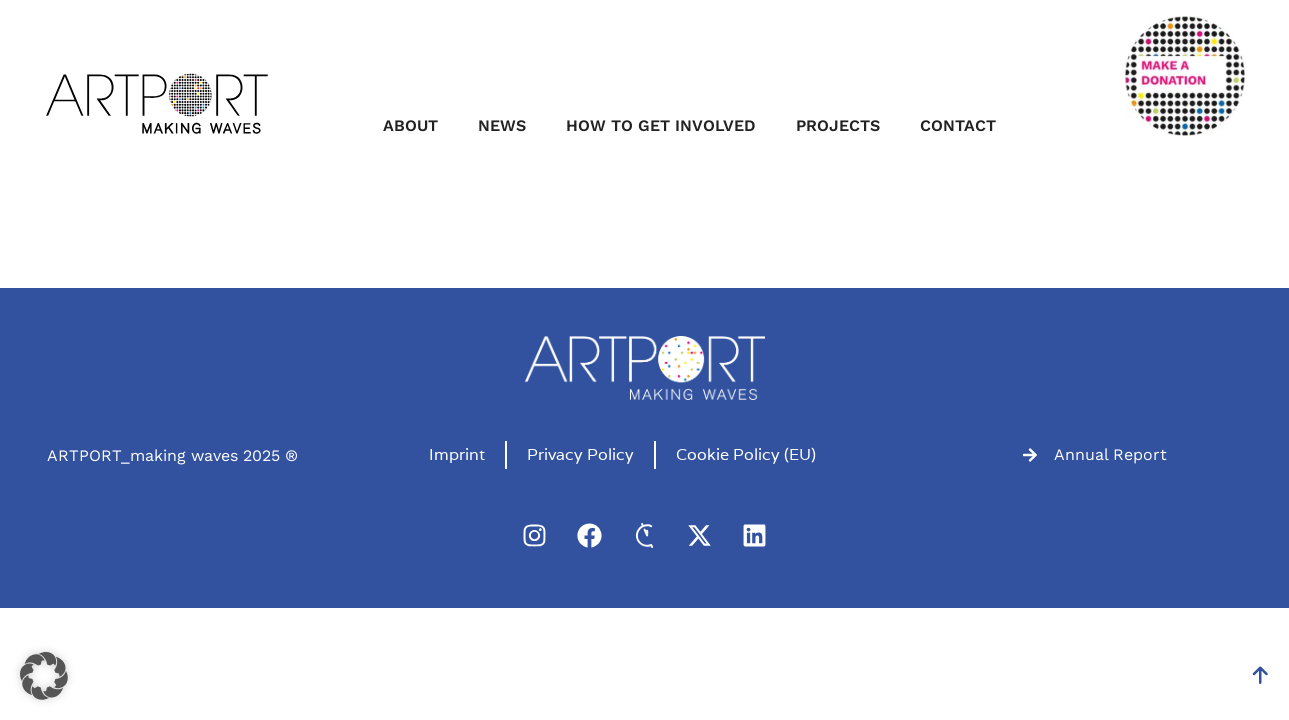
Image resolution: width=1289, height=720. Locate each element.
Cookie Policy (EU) (746, 454)
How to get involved (661, 125)
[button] (44, 676)
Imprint (457, 454)
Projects (838, 125)
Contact (958, 125)
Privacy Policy (580, 454)
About (410, 125)
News (502, 125)
